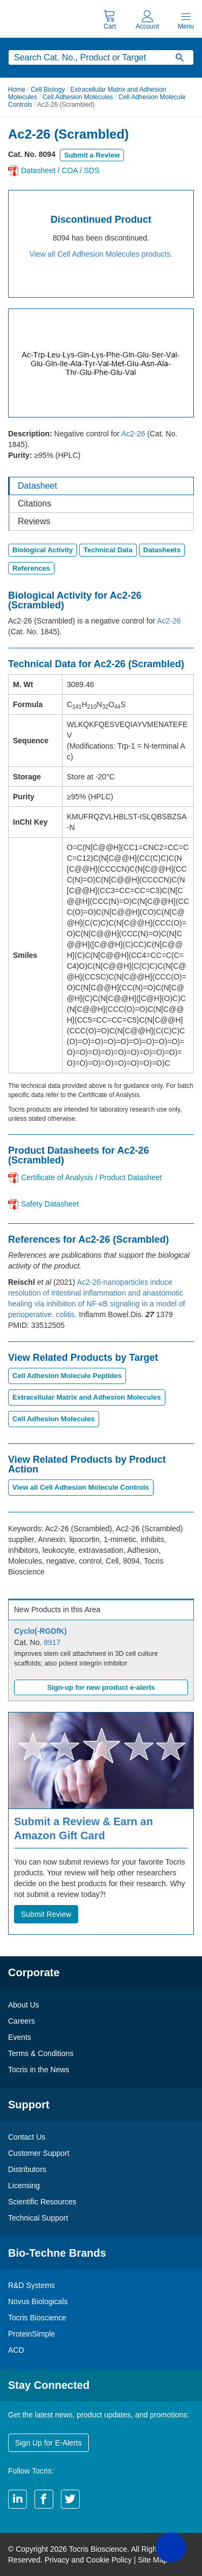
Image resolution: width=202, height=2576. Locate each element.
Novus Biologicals (38, 2301)
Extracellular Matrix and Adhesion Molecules (86, 1397)
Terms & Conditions (40, 2053)
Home (16, 89)
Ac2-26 (133, 433)
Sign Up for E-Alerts (48, 2442)
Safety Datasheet (50, 1204)
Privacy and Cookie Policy (88, 2560)
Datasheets (161, 550)
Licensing (24, 2185)
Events (19, 2037)
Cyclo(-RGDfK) (40, 1631)
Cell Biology (48, 89)
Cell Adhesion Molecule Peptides (67, 1376)
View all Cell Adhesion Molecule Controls (80, 1487)
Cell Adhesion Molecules (78, 97)
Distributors (27, 2169)
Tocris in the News (38, 2069)
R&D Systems (31, 2285)
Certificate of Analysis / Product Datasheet (91, 1177)
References (31, 568)
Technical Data (108, 550)
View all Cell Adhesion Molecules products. (101, 254)
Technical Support (38, 2218)
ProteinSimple (31, 2334)
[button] (171, 2547)
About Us (23, 2004)
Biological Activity (42, 550)
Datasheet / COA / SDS (60, 170)
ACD (16, 2350)
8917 (52, 1642)
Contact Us (26, 2137)
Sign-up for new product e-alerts (101, 1687)
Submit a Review (92, 155)
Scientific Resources (42, 2201)
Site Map (153, 2560)
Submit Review (46, 1914)
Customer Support (38, 2153)
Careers (21, 2021)
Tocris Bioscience (37, 2317)
